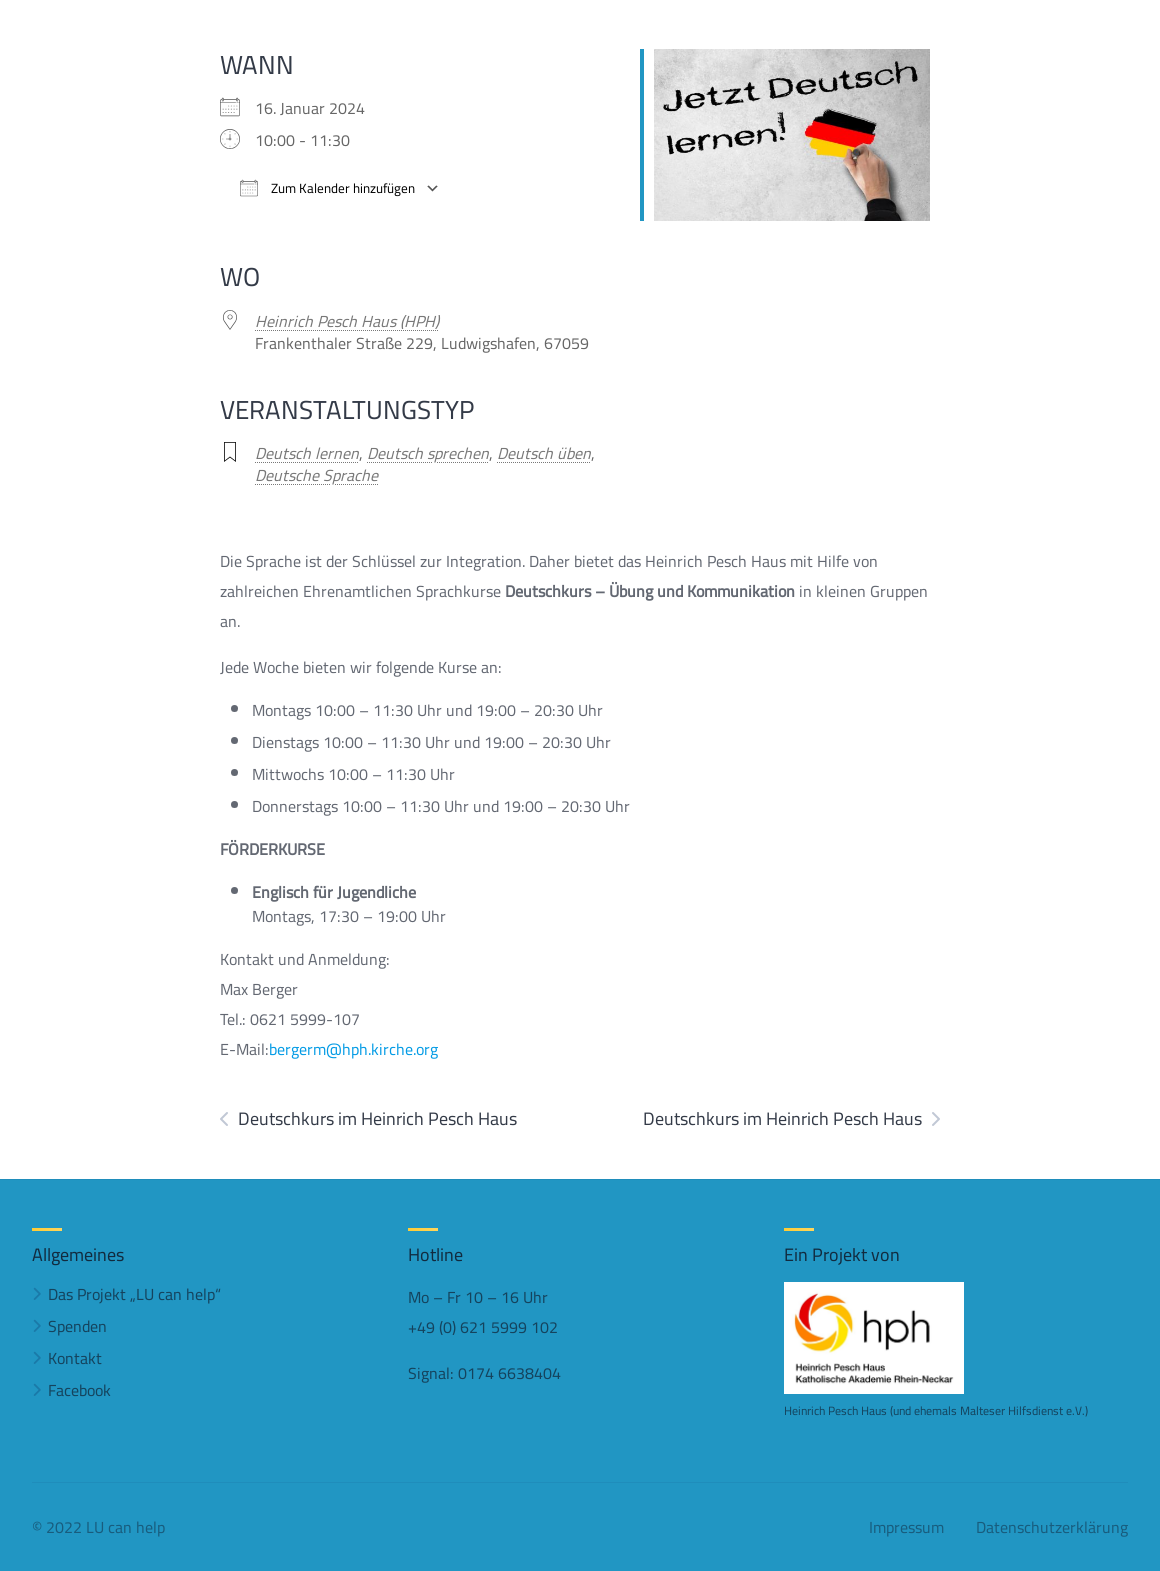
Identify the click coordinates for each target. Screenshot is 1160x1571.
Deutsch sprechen (428, 453)
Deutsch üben (544, 453)
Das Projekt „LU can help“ (134, 1294)
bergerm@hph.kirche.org (353, 1049)
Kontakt (75, 1358)
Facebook (79, 1390)
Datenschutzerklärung (1052, 1527)
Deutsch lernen (307, 453)
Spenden (77, 1326)
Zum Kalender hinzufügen (327, 188)
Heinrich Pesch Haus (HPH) (347, 321)
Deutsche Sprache (316, 475)
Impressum (906, 1527)
